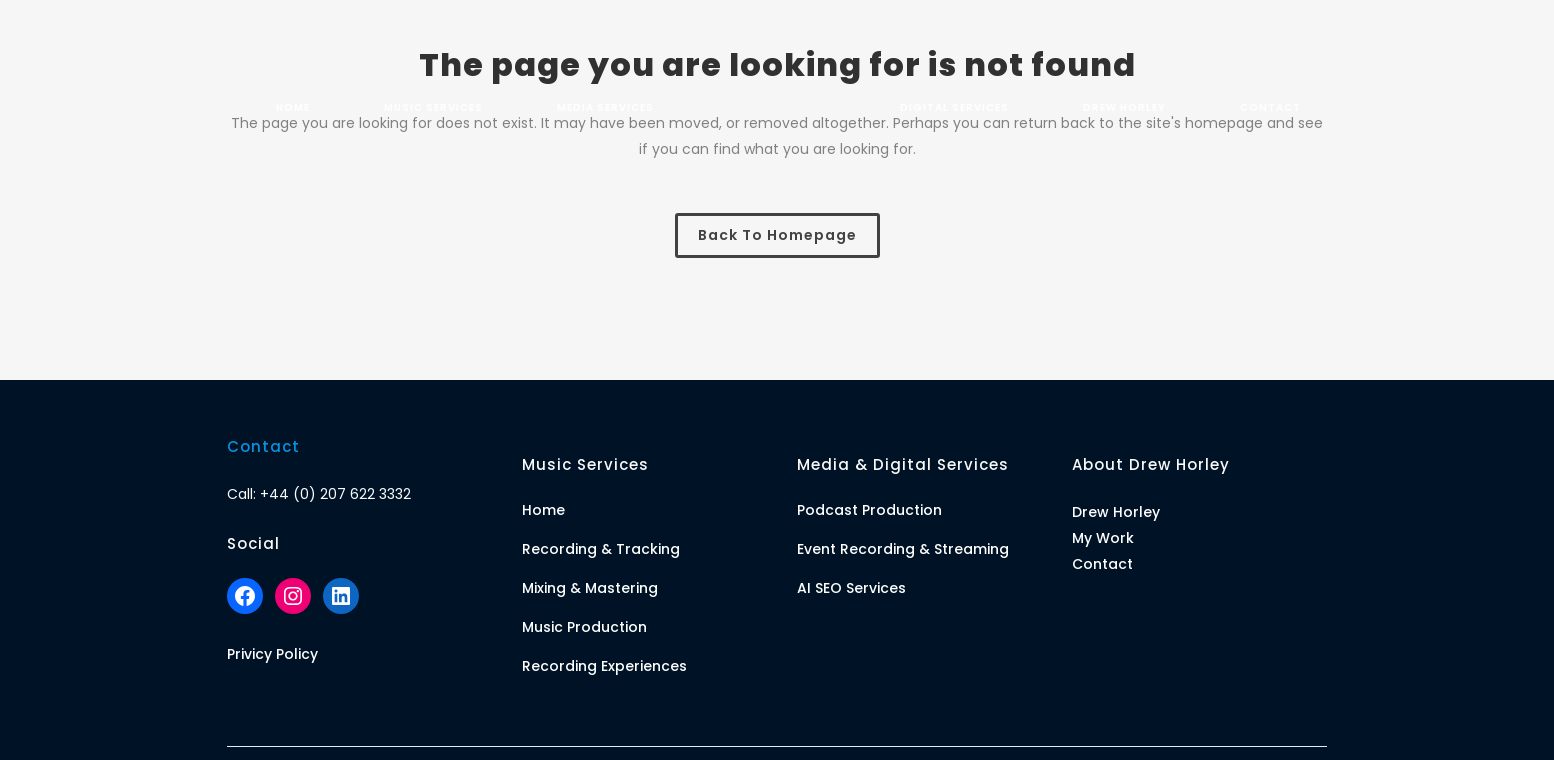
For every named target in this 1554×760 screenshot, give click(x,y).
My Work (1103, 538)
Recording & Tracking (601, 549)
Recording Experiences (604, 666)
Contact (1102, 564)
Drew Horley (1116, 512)
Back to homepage (777, 235)
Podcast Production (869, 510)
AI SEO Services (851, 588)
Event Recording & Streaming (903, 549)
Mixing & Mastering (590, 588)
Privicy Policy (272, 654)
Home (543, 510)
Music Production (584, 627)
